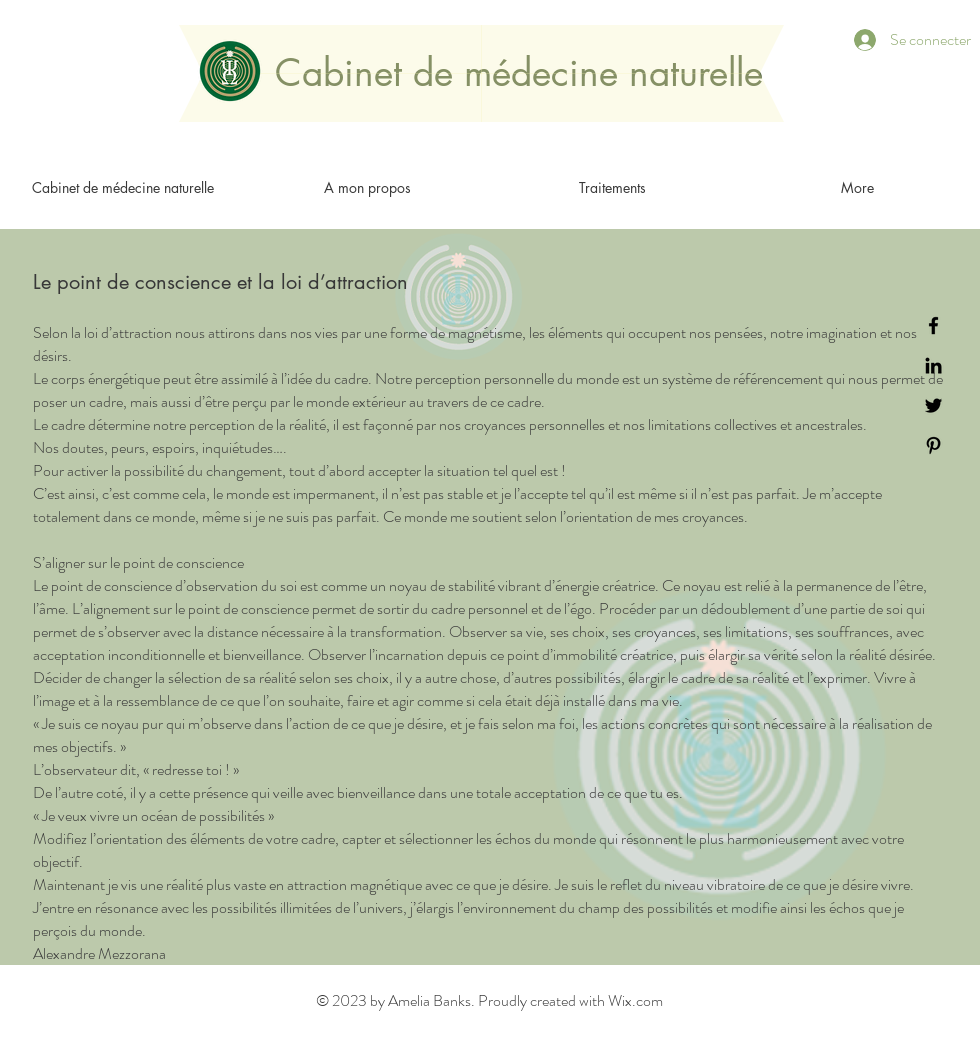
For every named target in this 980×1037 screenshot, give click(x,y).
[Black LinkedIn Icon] (933, 365)
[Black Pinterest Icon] (933, 445)
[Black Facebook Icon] (933, 325)
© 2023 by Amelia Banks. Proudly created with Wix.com (489, 1000)
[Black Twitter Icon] (933, 405)
